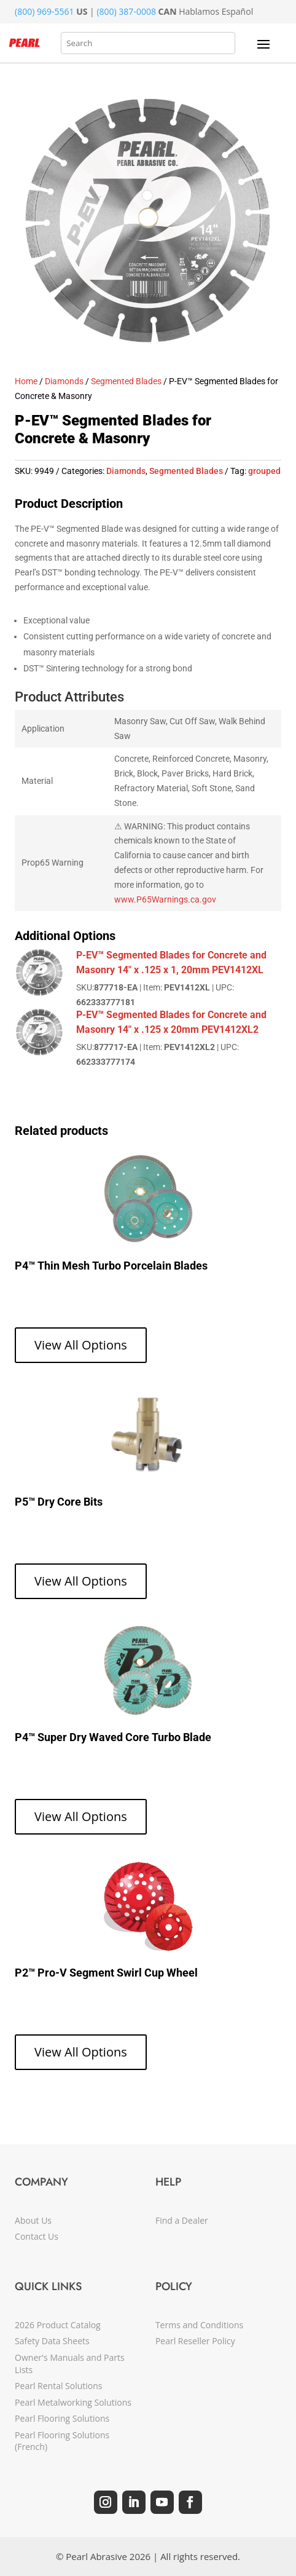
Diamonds (64, 381)
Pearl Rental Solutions (58, 2386)
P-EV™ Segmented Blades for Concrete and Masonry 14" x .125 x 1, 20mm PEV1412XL (171, 962)
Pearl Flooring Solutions (62, 2418)
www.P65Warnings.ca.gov (165, 899)
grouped (264, 471)
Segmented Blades (126, 381)
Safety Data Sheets (52, 2341)
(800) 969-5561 (44, 11)
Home (26, 381)
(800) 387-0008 (125, 11)
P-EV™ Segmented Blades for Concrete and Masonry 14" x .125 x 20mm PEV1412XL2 (171, 1022)
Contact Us (36, 2236)
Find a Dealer (181, 2220)
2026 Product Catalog (58, 2325)
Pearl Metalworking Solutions (73, 2402)
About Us (33, 2220)
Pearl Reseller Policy (195, 2341)
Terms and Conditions (199, 2325)
